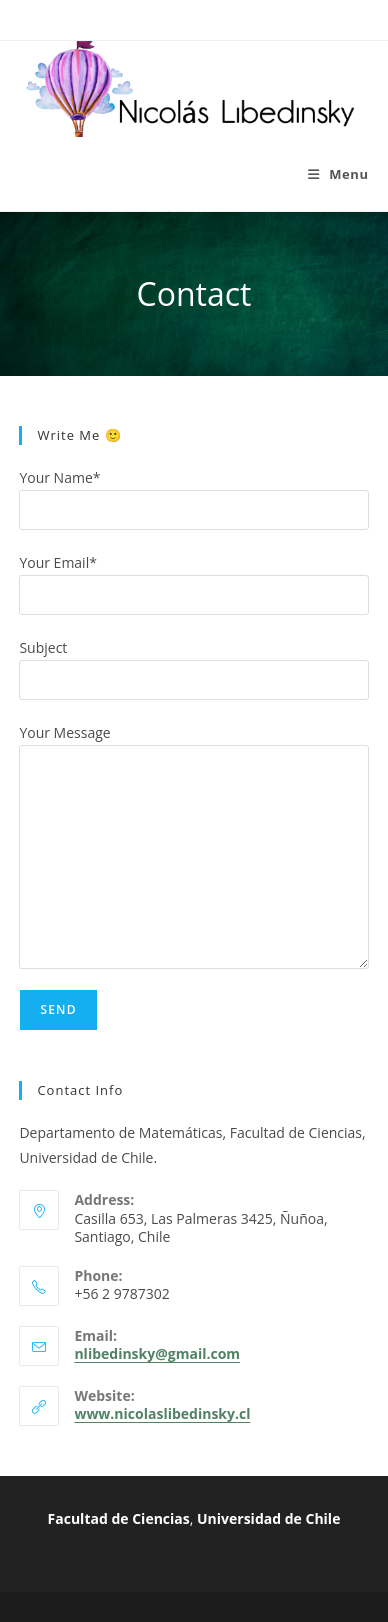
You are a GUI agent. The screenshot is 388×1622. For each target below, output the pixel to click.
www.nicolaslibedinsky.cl (162, 1413)
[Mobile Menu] (338, 174)
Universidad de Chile (268, 1518)
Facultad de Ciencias (119, 1518)
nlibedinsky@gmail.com (157, 1353)
